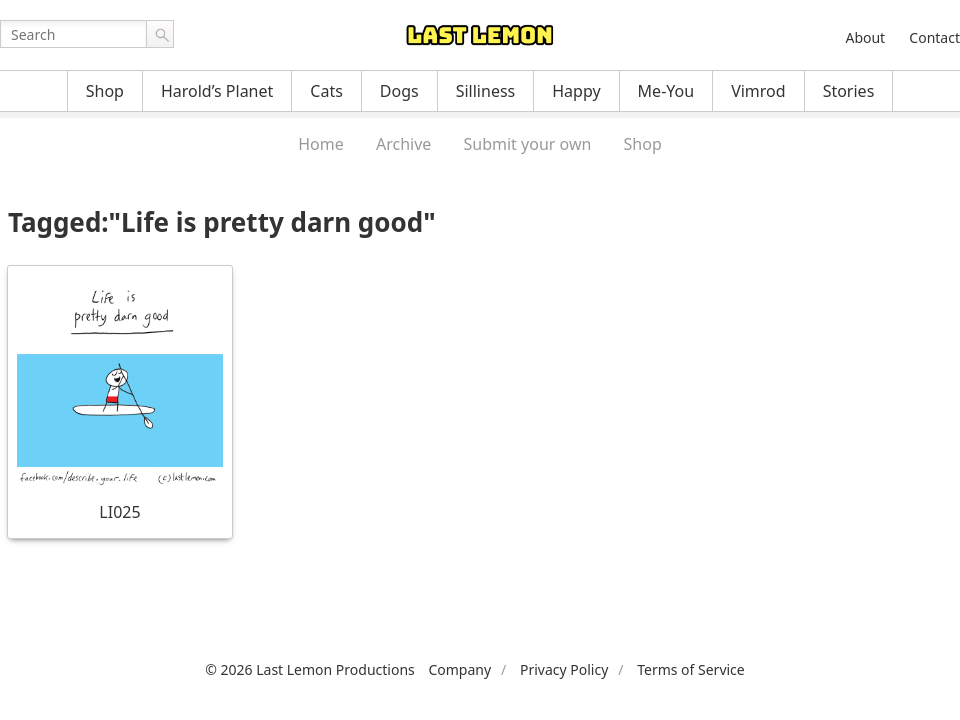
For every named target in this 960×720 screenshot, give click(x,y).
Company (459, 669)
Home (321, 144)
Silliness (486, 91)
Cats (326, 91)
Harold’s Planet (217, 91)
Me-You (666, 91)
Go (160, 34)
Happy (576, 91)
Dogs (399, 91)
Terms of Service (691, 669)
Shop (105, 91)
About (865, 37)
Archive (403, 144)
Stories (849, 91)
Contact (934, 37)
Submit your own (528, 144)
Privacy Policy (564, 669)
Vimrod (758, 91)
